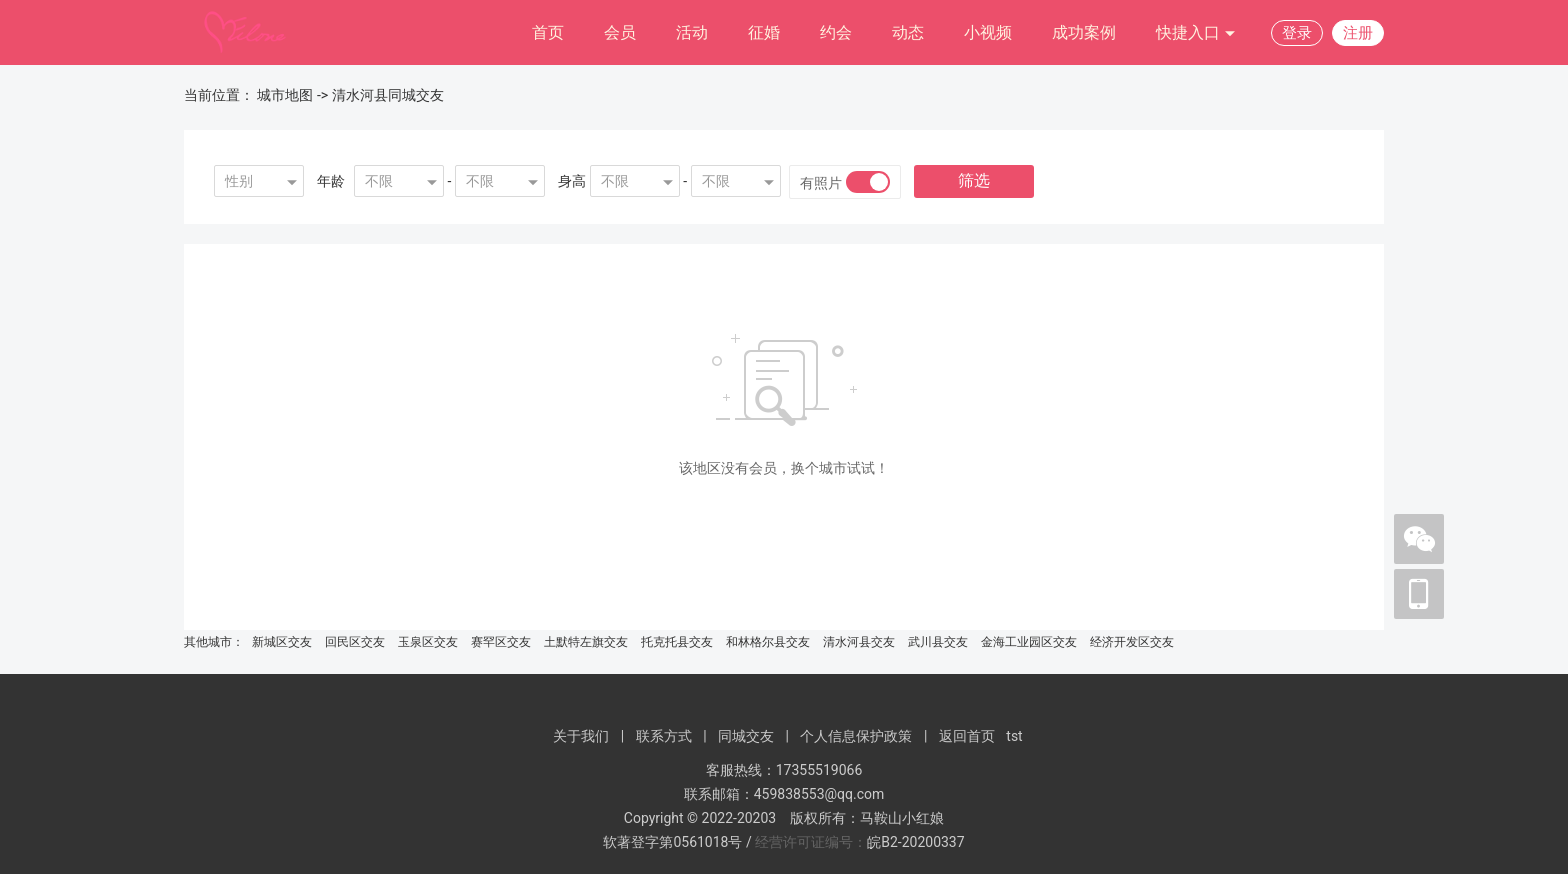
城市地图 (285, 95)
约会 (836, 32)
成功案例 (1084, 32)
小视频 (988, 32)
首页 (548, 32)
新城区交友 (282, 642)
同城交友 (746, 736)
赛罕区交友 (501, 642)
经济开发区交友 (1132, 642)
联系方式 (664, 736)
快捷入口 (1196, 33)
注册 (1358, 33)
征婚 (764, 32)
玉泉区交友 (428, 642)
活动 (692, 32)
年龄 (331, 181)
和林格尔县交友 (768, 642)
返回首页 (967, 736)
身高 (572, 181)
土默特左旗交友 (586, 642)
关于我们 (581, 736)
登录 (1297, 33)
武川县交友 (938, 642)
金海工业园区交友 (1029, 642)
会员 (620, 32)
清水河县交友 (859, 642)
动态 (908, 32)
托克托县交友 (677, 642)
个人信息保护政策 (856, 736)
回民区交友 (355, 642)
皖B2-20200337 (915, 842)
